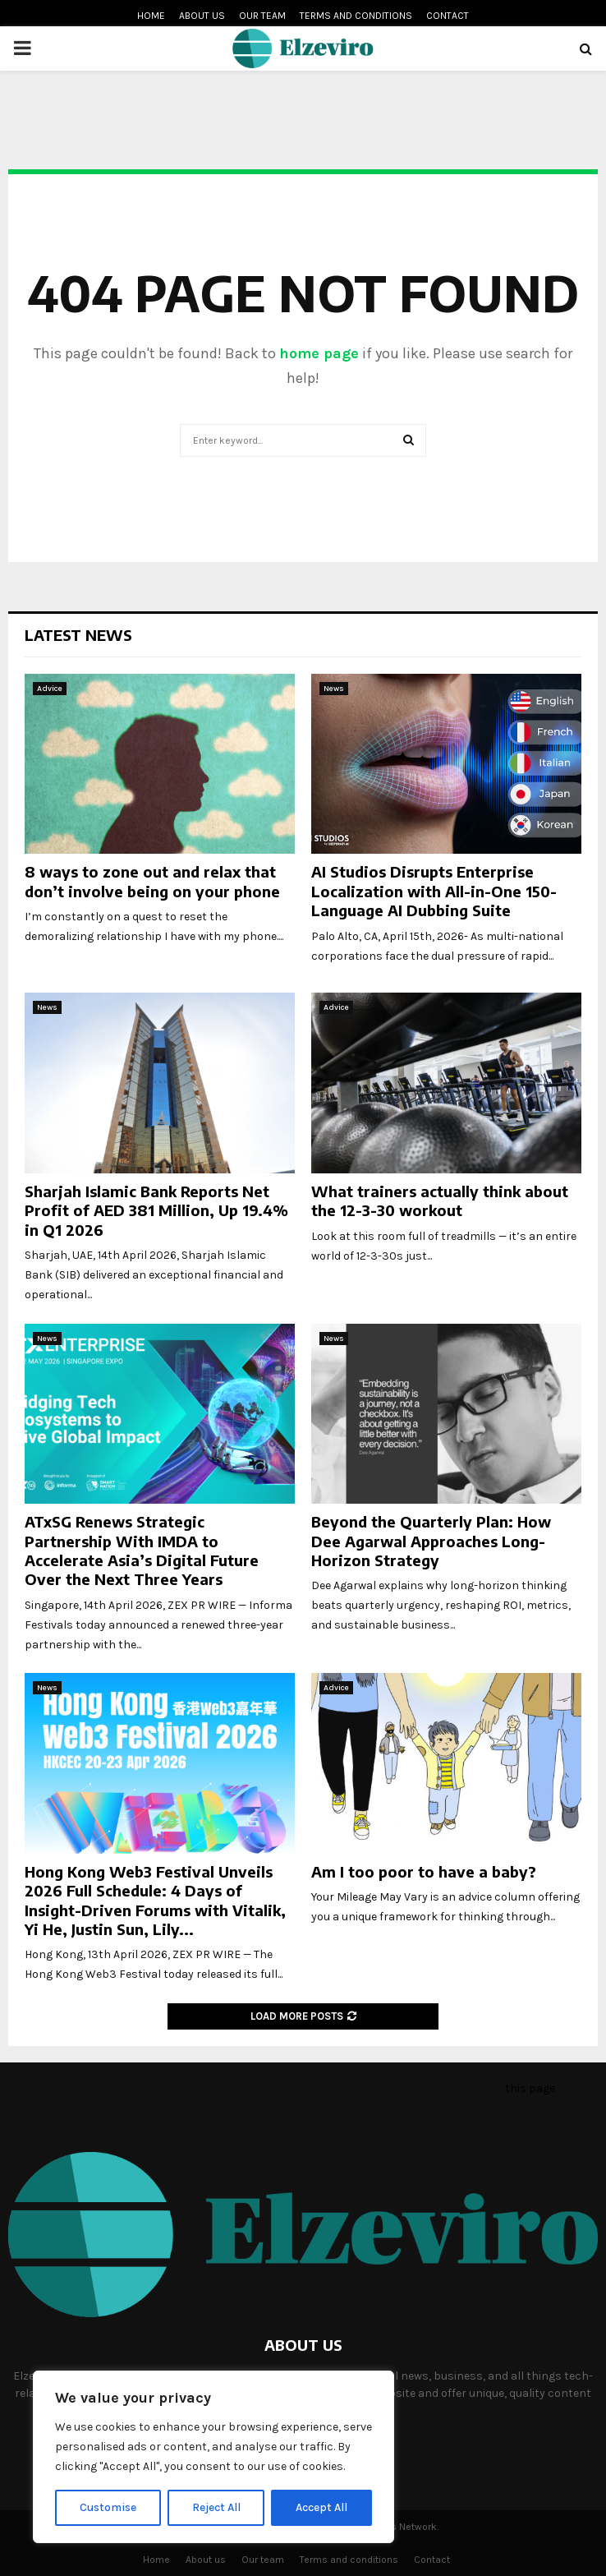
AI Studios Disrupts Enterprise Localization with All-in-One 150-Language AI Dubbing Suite (434, 890)
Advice (49, 689)
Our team (262, 15)
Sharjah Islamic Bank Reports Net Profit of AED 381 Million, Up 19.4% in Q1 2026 (156, 1210)
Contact (447, 15)
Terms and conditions (356, 15)
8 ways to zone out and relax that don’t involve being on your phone (152, 881)
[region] (213, 2457)
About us (202, 15)
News (334, 689)
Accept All (321, 2507)
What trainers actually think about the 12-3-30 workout (439, 1200)
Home (151, 15)
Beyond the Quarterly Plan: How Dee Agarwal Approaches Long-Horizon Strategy (431, 1540)
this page (530, 2088)
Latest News (78, 634)
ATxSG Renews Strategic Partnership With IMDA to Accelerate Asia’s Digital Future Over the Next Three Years (142, 1550)
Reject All (216, 2507)
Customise (108, 2507)
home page (319, 353)
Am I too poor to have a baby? (423, 1871)
